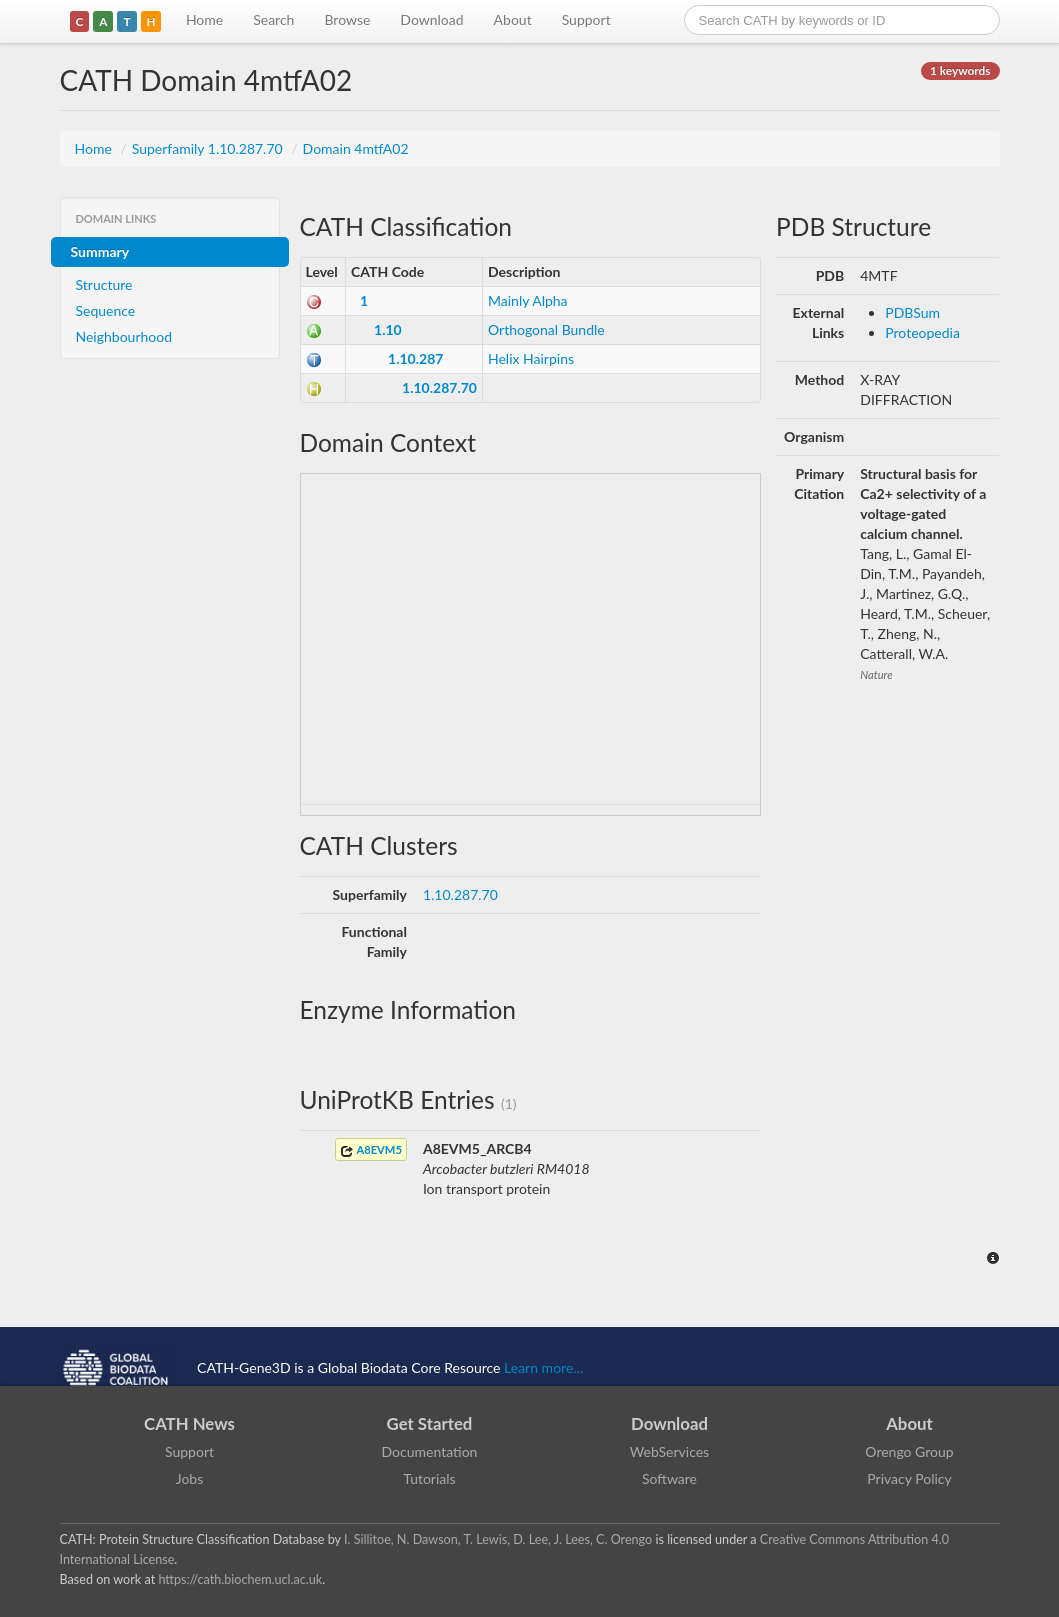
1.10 (388, 329)
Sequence (106, 310)
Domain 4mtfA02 (356, 148)
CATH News (189, 1423)
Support (586, 19)
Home (204, 19)
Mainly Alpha (528, 300)
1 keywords (960, 70)
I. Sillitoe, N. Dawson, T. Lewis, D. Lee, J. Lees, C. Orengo (498, 1539)
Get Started (430, 1423)
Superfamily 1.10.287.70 (209, 148)
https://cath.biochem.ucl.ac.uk (240, 1579)
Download (431, 19)
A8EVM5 (371, 1150)
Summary (100, 251)
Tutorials (429, 1478)
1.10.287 (415, 358)
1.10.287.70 (439, 387)
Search (273, 19)
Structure (104, 284)
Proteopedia (922, 332)
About (513, 19)
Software (669, 1478)
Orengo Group (909, 1451)
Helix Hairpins (531, 358)
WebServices (669, 1451)
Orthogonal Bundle (546, 329)
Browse (347, 19)
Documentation (430, 1451)
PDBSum (912, 312)
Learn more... (543, 1367)
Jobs (190, 1478)
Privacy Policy (909, 1478)
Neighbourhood (124, 336)
